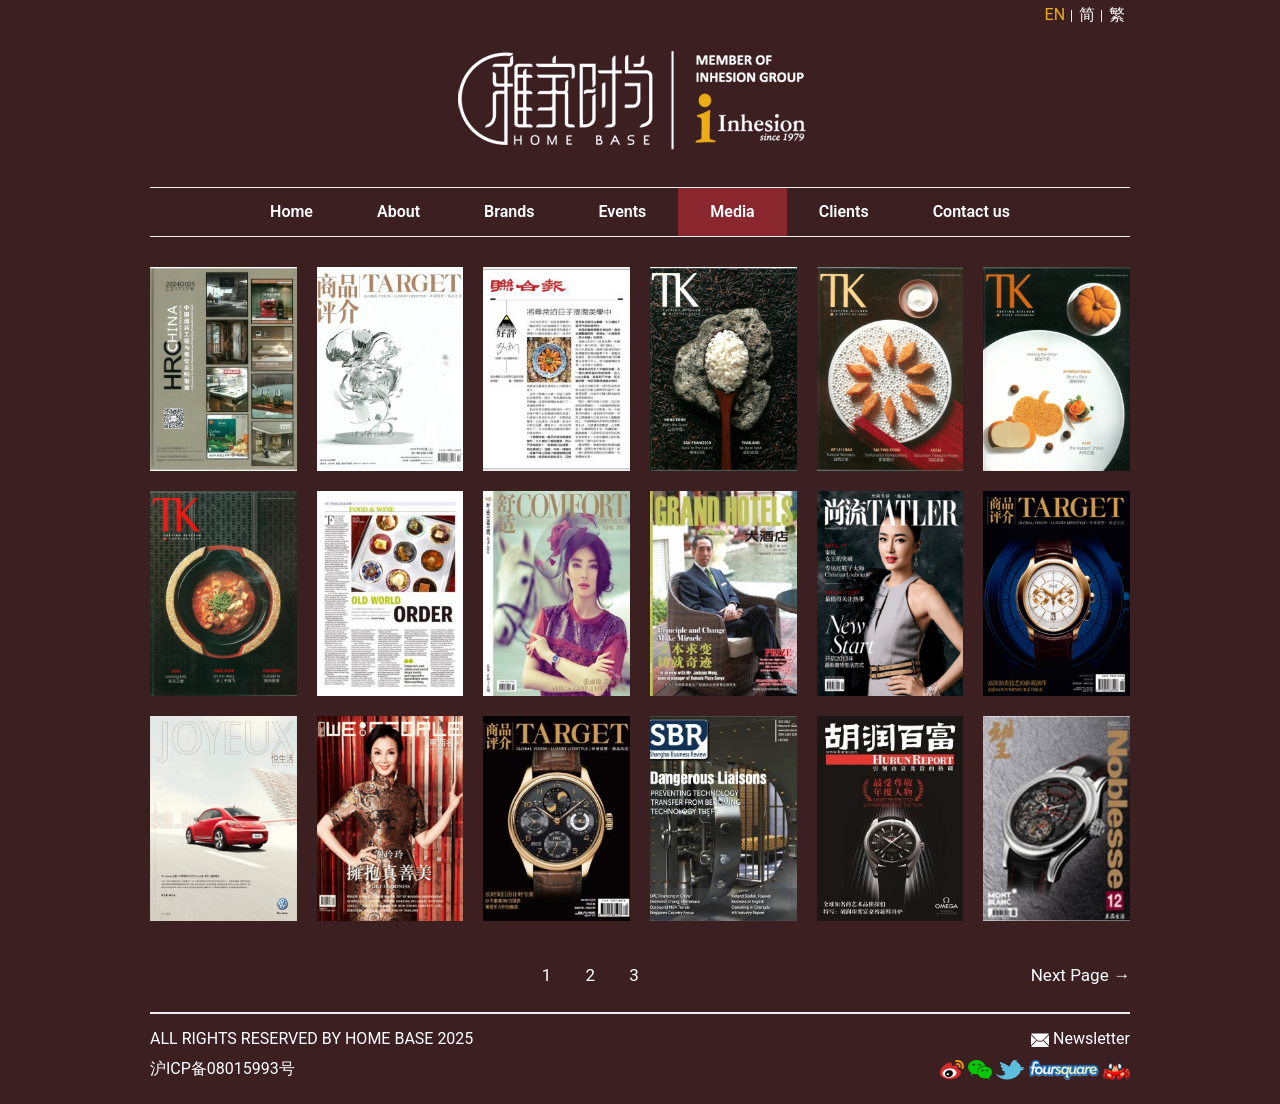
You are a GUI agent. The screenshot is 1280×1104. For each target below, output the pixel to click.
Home (291, 211)
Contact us (971, 211)
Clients (844, 211)
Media (732, 211)
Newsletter (1091, 1038)
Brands (509, 211)
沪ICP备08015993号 (222, 1068)
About (398, 211)
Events (622, 211)
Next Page (1080, 975)
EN (1055, 14)
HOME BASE (389, 1038)
